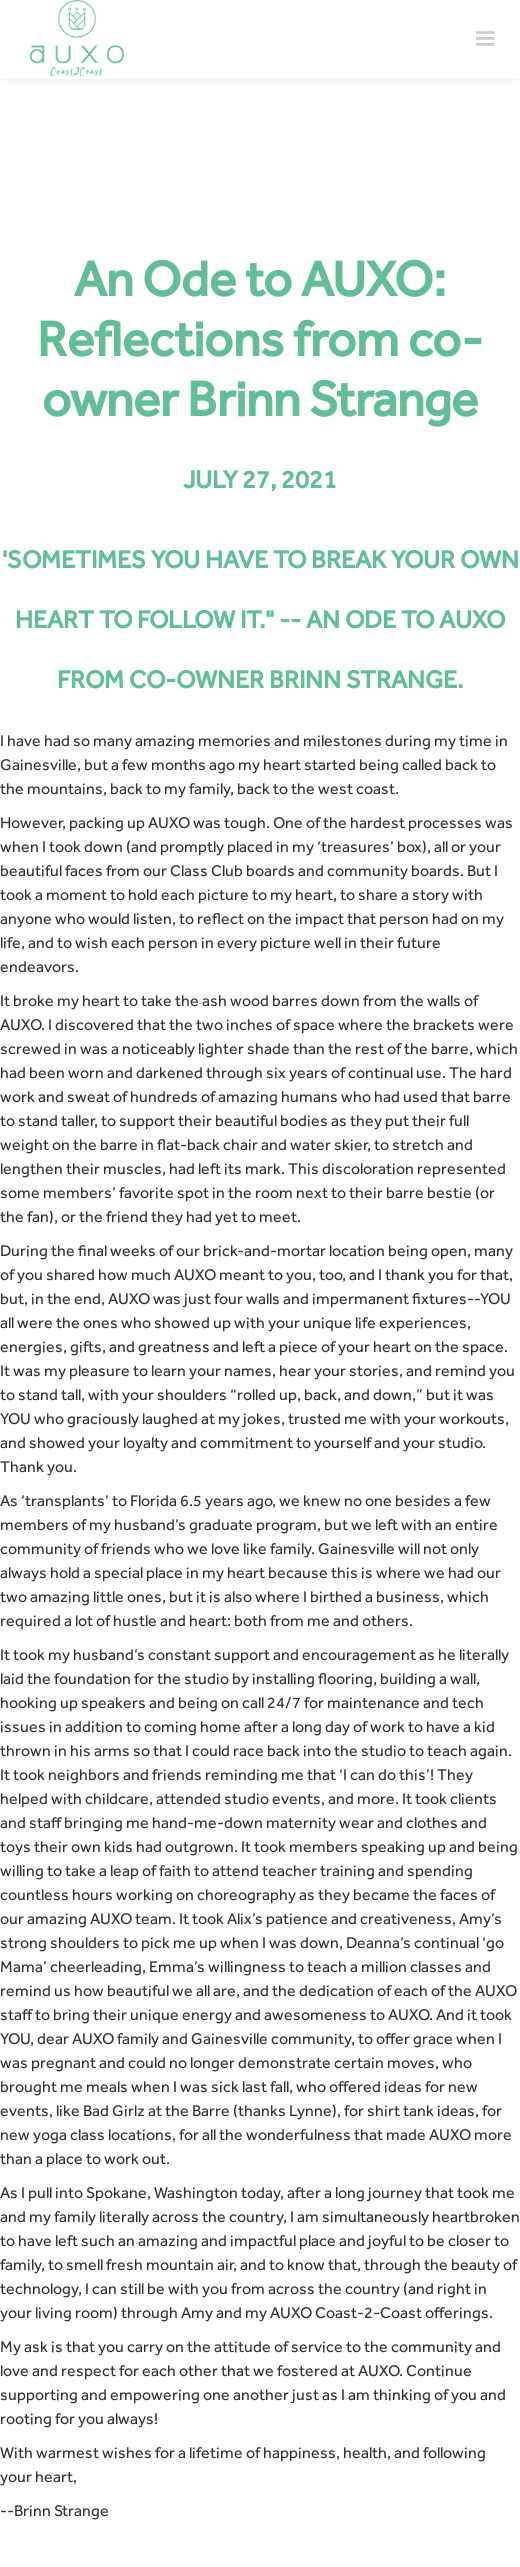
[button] (485, 39)
